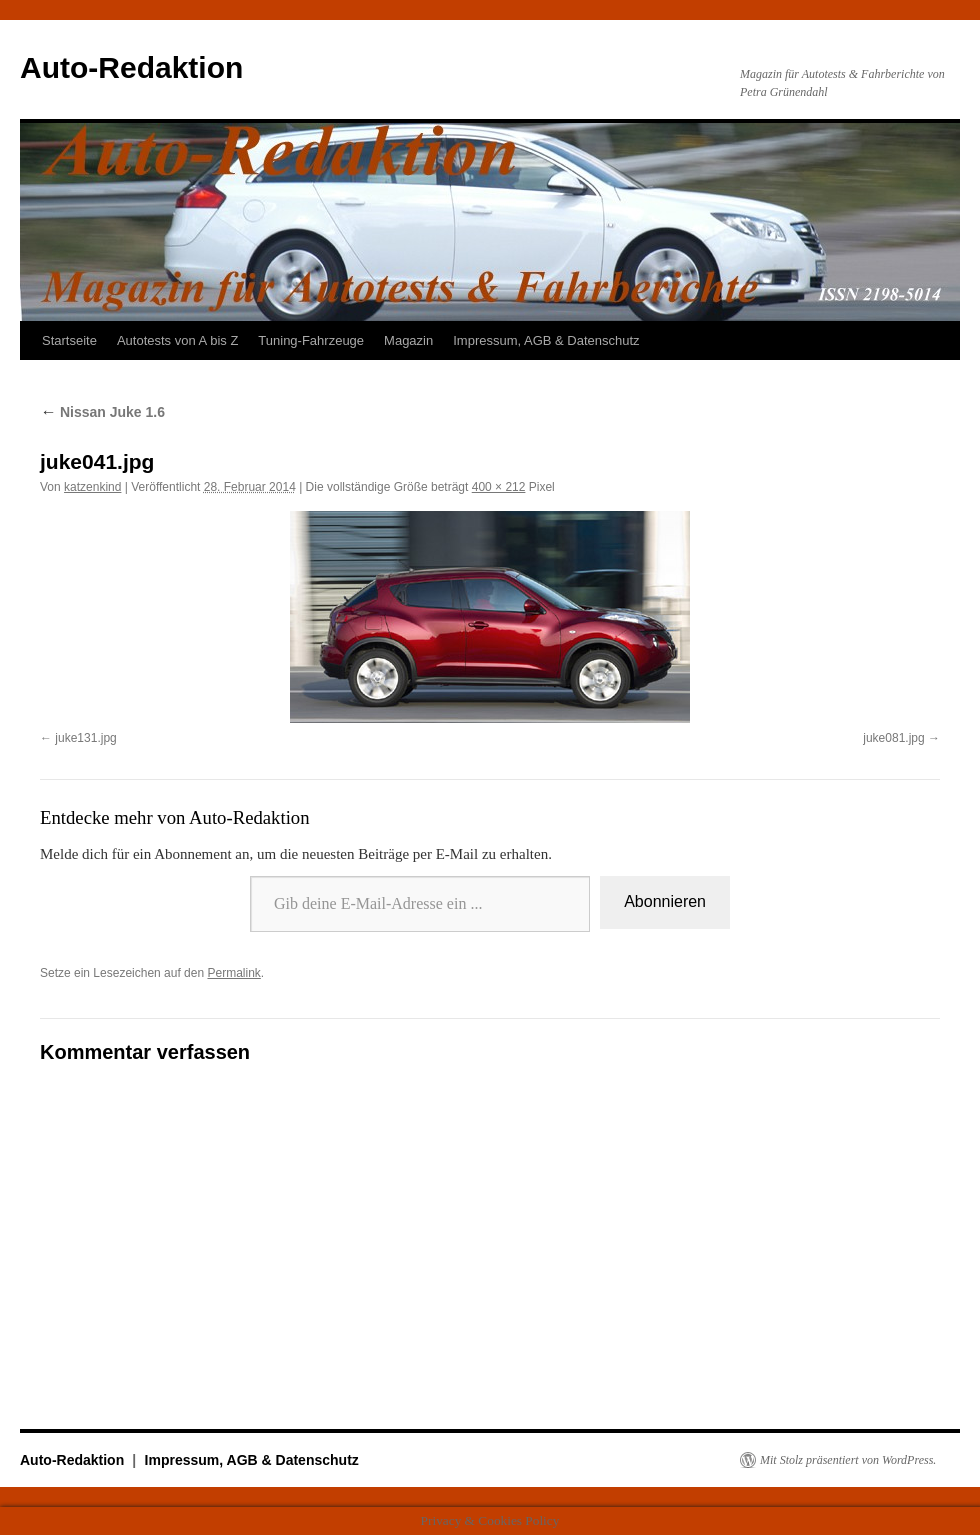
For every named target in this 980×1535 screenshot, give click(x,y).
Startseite (69, 340)
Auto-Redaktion (131, 67)
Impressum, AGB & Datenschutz (546, 340)
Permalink (233, 973)
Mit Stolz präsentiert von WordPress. (848, 1460)
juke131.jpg (85, 738)
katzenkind (92, 487)
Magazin (408, 340)
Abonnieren (665, 901)
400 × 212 (499, 487)
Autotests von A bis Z (177, 340)
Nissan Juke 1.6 (102, 412)
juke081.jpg (893, 738)
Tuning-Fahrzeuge (311, 340)
